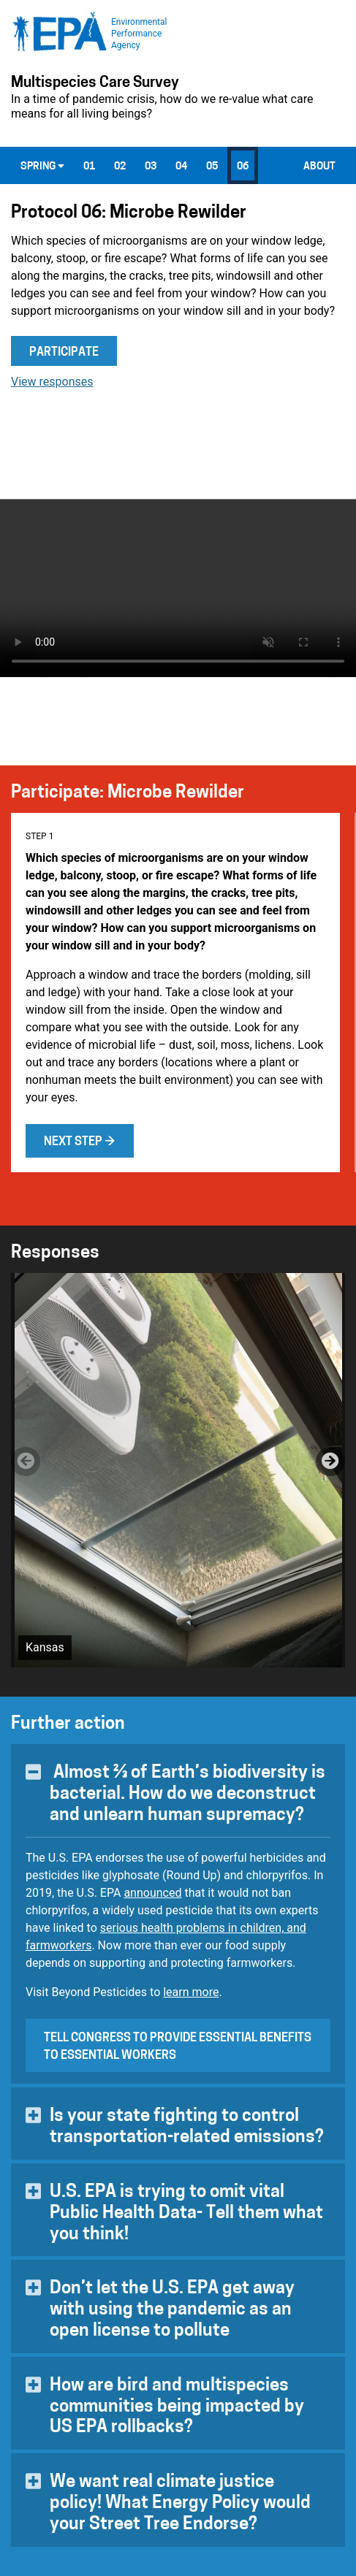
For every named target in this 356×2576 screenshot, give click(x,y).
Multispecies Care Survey (95, 83)
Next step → (79, 1142)
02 (120, 166)
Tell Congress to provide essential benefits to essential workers (177, 2047)
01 (89, 166)
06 (243, 166)
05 (212, 166)
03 (150, 166)
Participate (64, 353)
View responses (52, 382)
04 (181, 166)
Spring (42, 166)
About (319, 166)
